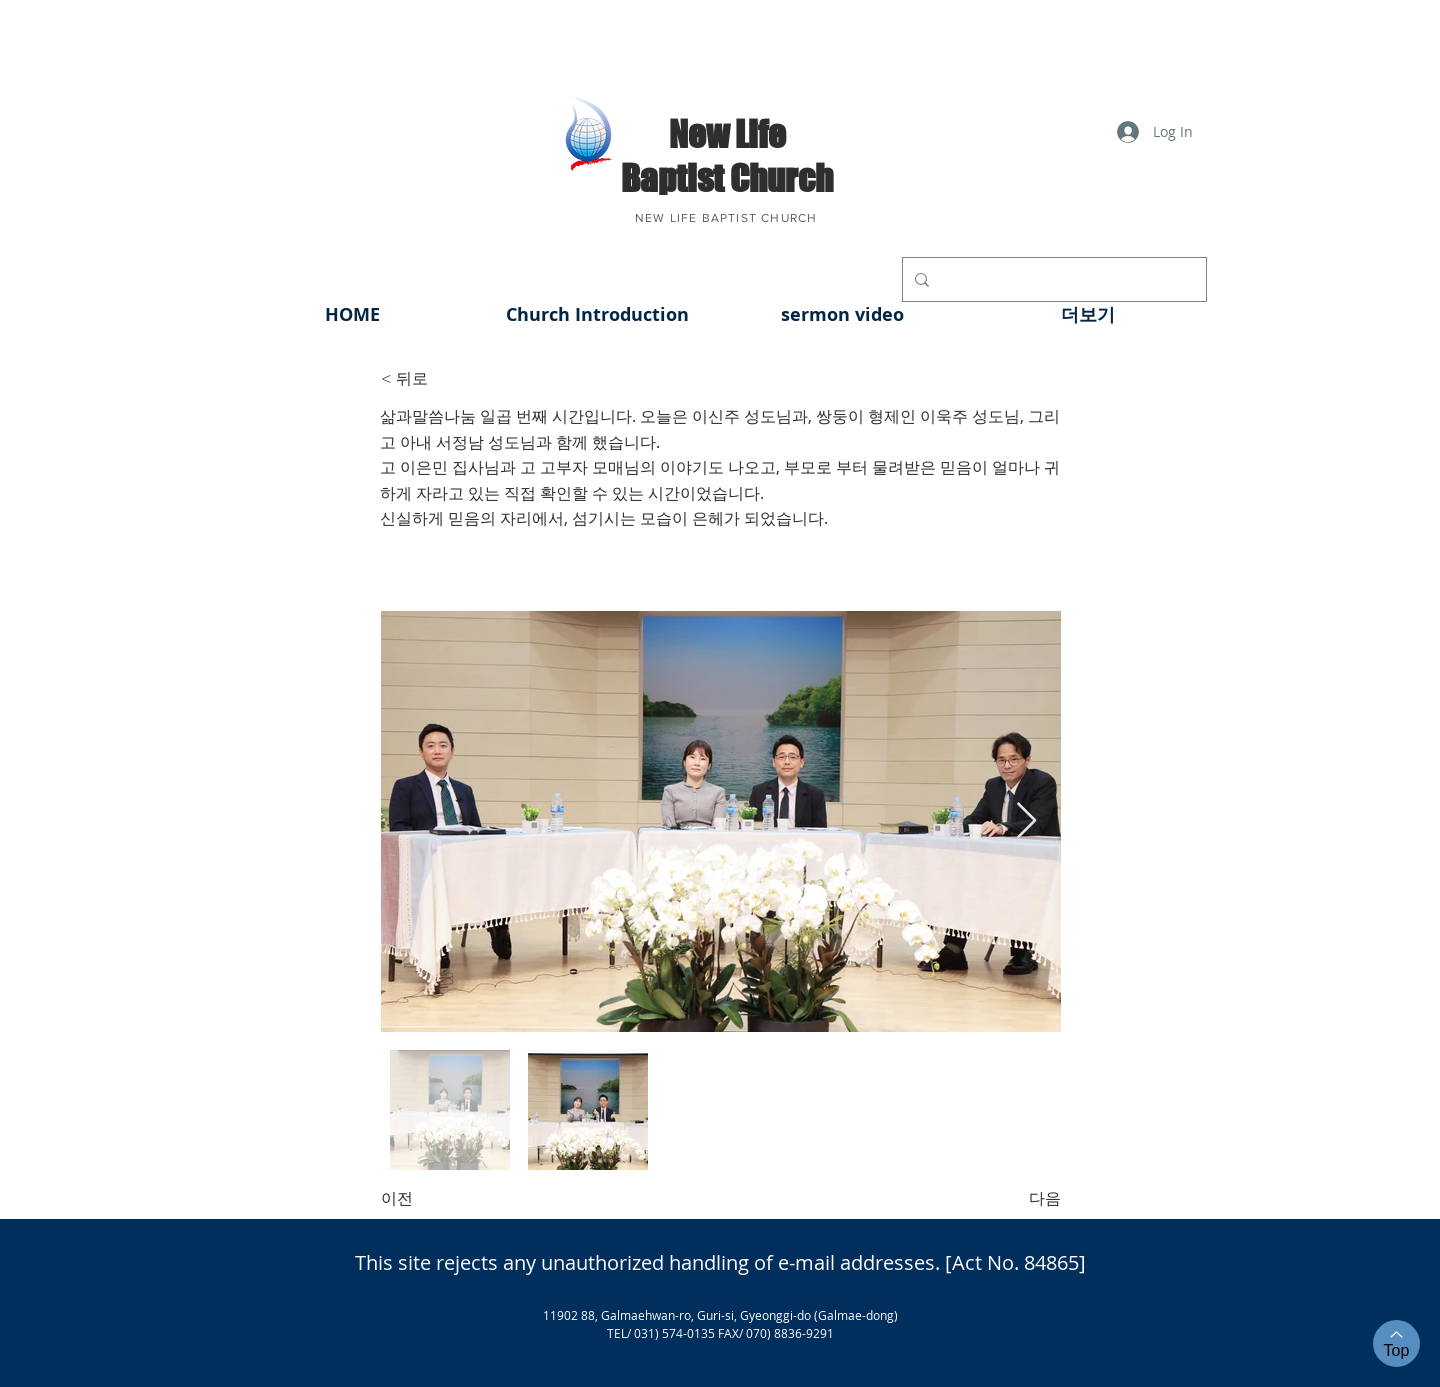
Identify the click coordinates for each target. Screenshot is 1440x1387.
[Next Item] (1026, 821)
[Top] (1396, 1343)
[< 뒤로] (447, 379)
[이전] (447, 1199)
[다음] (1011, 1199)
